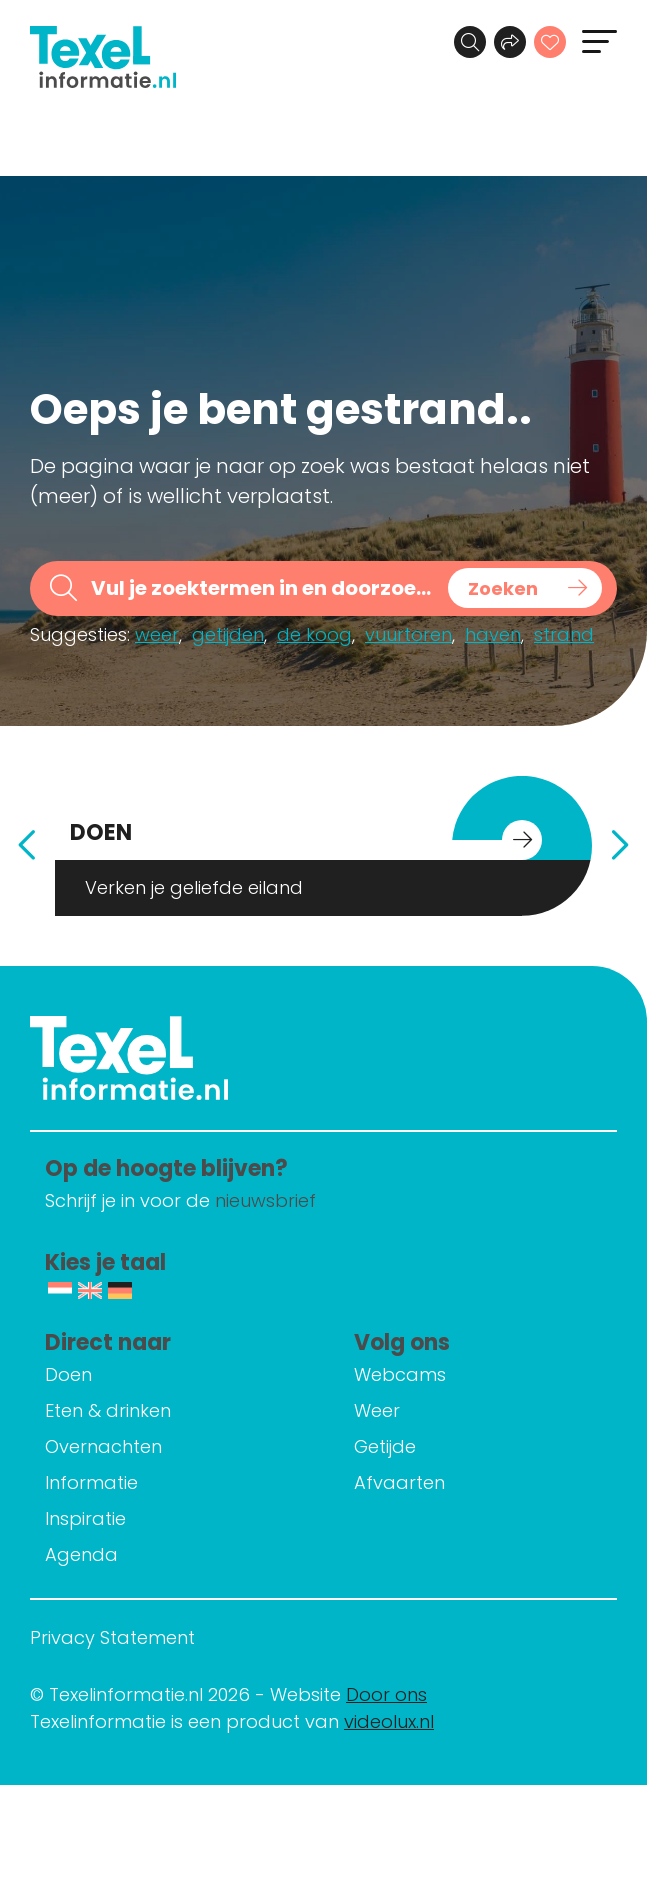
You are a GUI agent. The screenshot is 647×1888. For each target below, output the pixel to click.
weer (157, 634)
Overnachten (103, 1446)
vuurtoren (408, 634)
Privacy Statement (112, 1637)
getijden (228, 634)
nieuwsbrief (265, 1200)
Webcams (400, 1374)
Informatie (91, 1482)
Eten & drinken (108, 1410)
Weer (377, 1410)
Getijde (385, 1446)
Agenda (81, 1554)
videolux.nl (389, 1721)
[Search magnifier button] (525, 588)
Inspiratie (85, 1518)
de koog (314, 634)
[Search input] (262, 588)
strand (564, 634)
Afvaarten (399, 1482)
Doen (68, 1374)
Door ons (386, 1694)
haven (493, 634)
